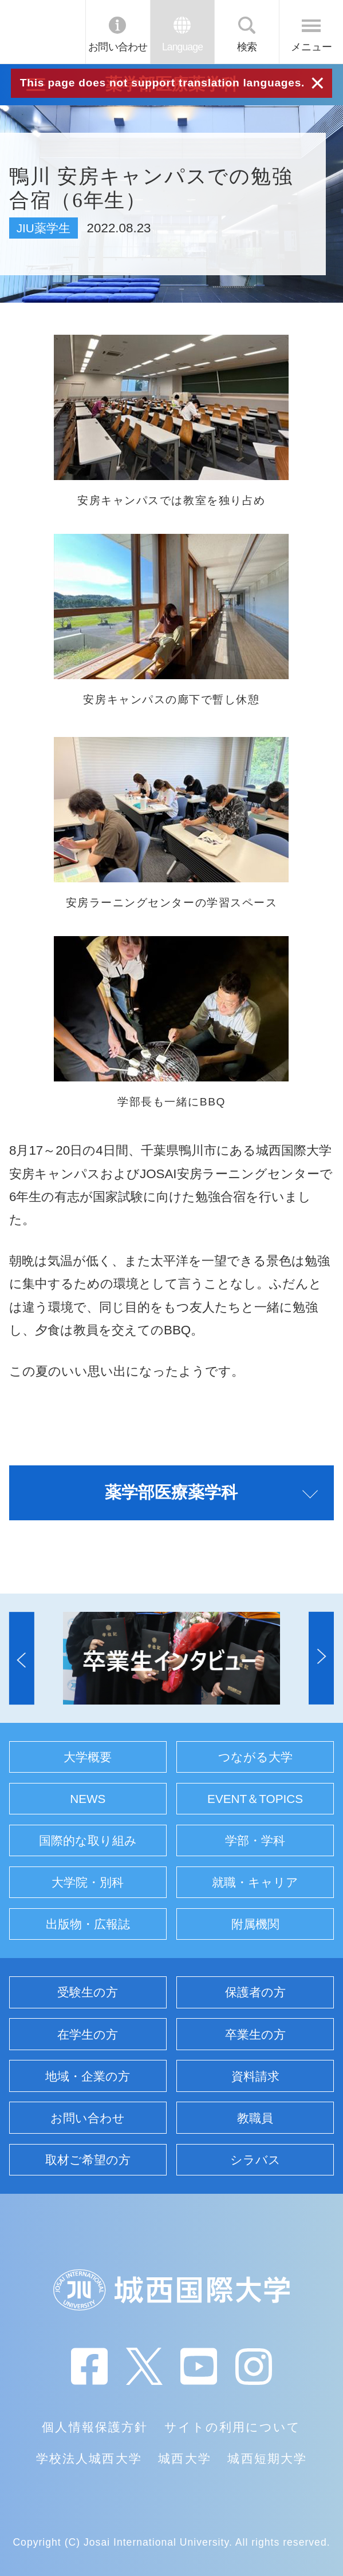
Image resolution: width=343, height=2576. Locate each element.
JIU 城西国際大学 (42, 32)
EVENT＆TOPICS (255, 1798)
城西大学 (184, 2458)
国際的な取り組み (88, 1840)
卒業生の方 (255, 2034)
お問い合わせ (117, 47)
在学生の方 (87, 2034)
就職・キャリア (255, 1882)
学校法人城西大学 (89, 2458)
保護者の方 (255, 1992)
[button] (21, 1658)
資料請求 (255, 2076)
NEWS (87, 1798)
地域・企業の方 (87, 2076)
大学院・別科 (88, 1882)
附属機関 (255, 1924)
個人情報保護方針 (95, 2427)
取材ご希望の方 (88, 2159)
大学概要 (88, 1756)
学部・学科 (255, 1840)
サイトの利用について (232, 2427)
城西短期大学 (266, 2458)
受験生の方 (87, 1992)
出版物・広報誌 (88, 1924)
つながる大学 (255, 1756)
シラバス (255, 2159)
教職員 (255, 2118)
